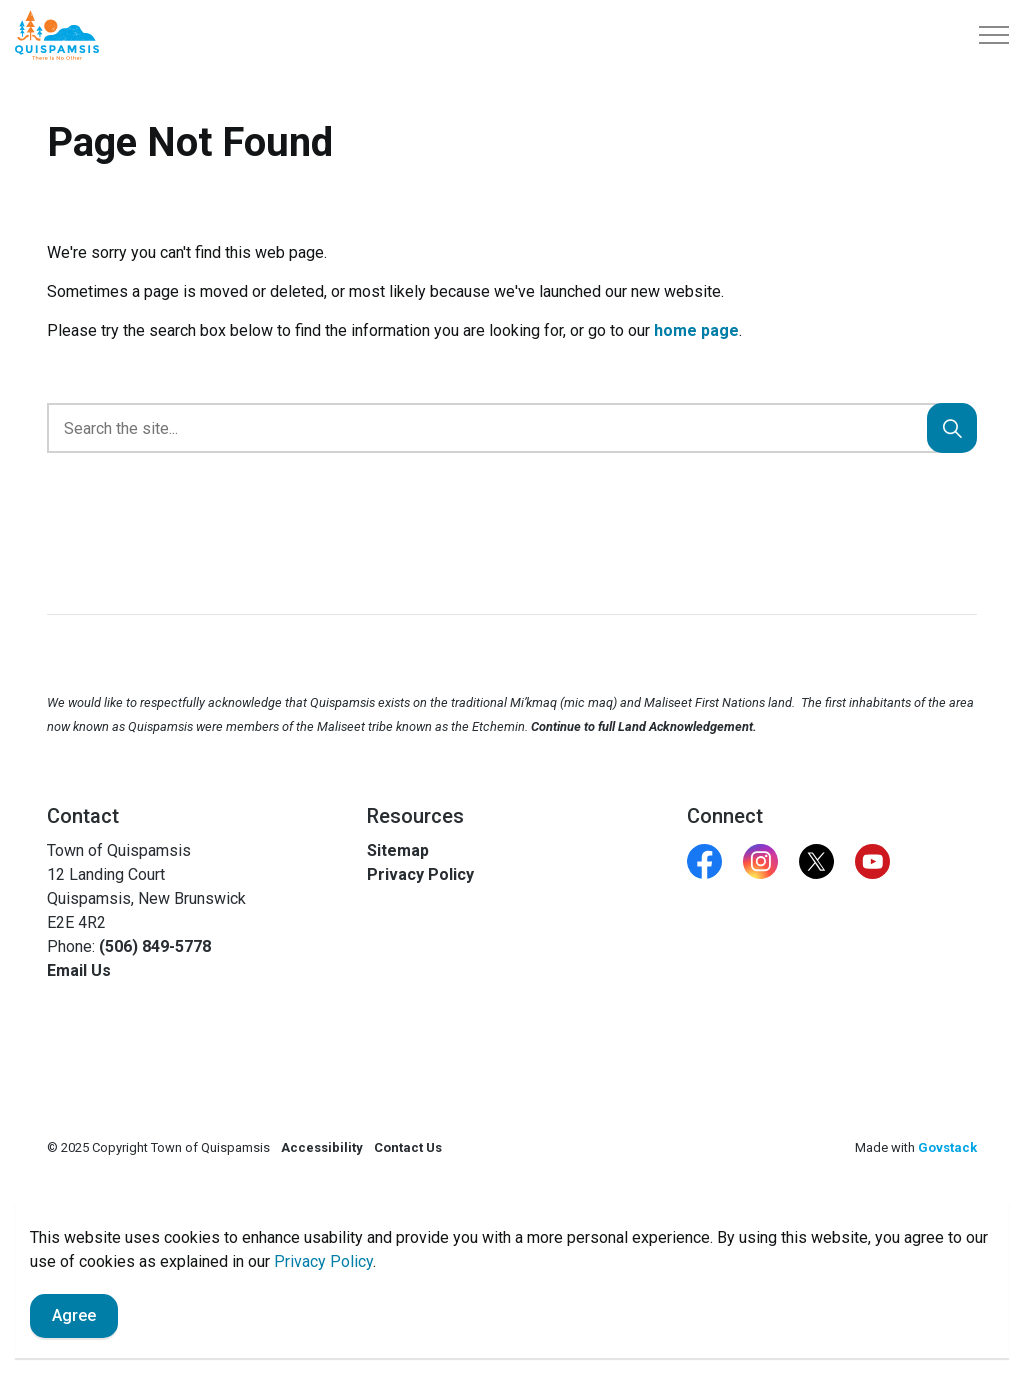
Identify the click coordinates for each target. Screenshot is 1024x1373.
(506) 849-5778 (155, 946)
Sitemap (398, 850)
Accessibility (322, 1147)
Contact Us (408, 1147)
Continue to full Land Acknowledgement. (644, 726)
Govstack (947, 1147)
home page (696, 330)
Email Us (79, 970)
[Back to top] (512, 1230)
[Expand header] (994, 35)
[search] (507, 428)
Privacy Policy (420, 874)
